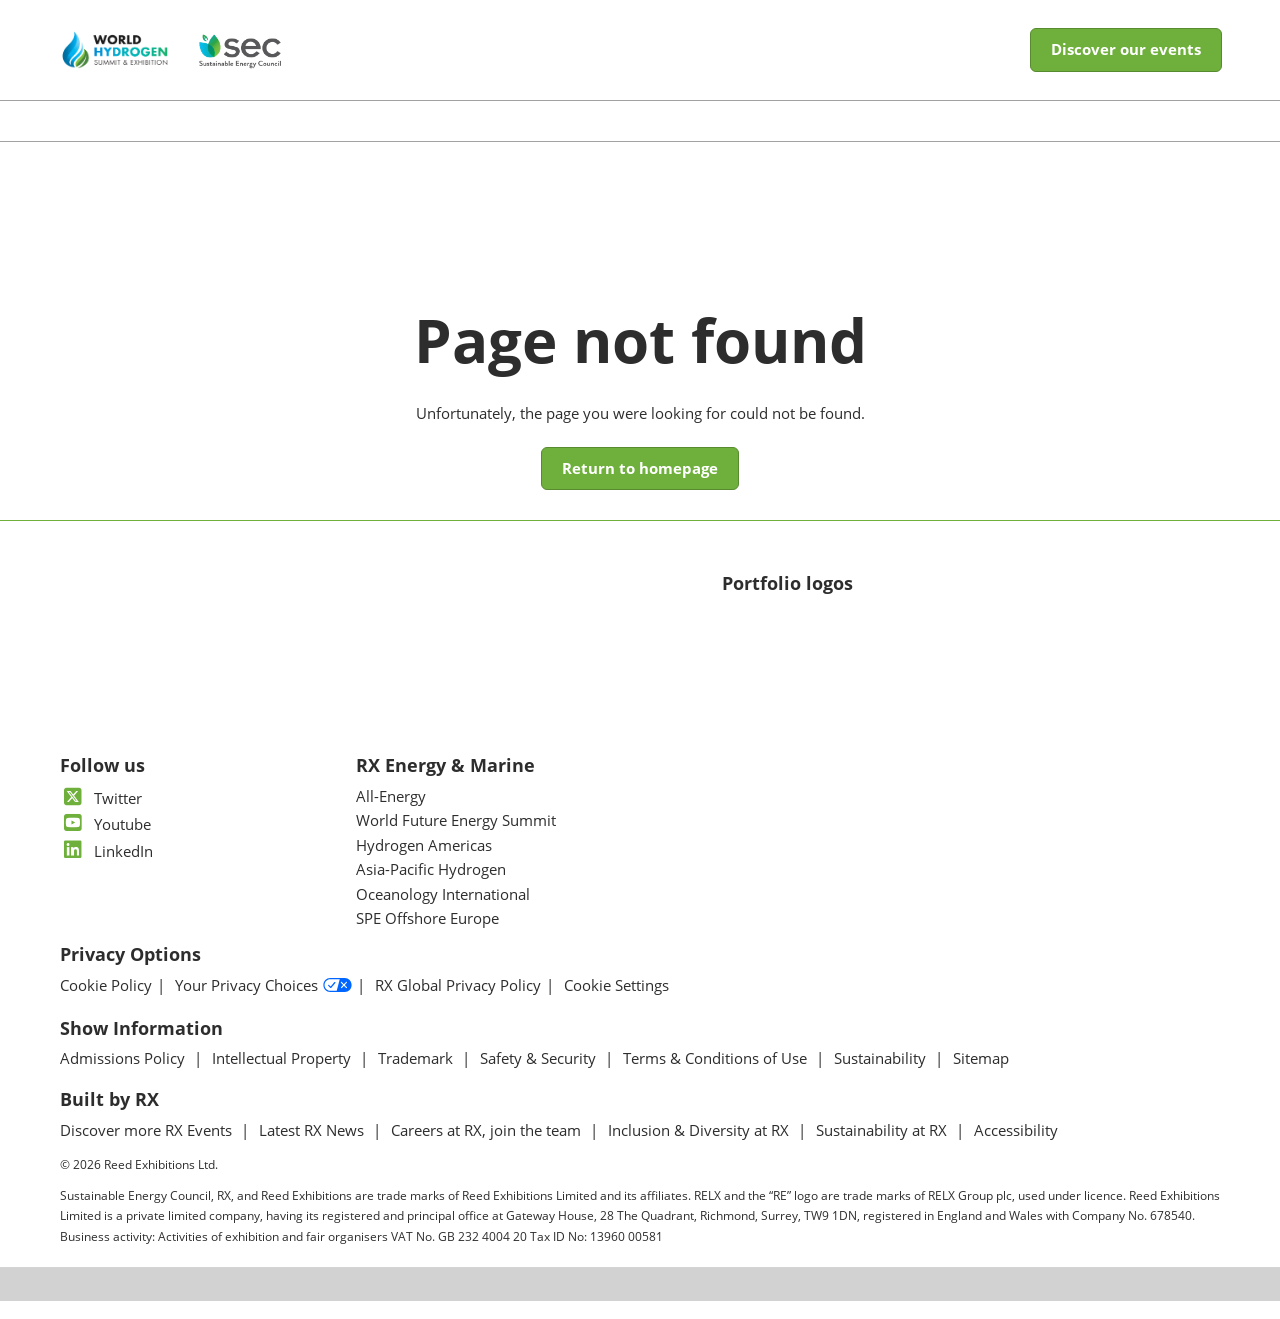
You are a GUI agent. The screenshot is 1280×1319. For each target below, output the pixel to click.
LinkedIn (106, 869)
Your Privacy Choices (263, 1004)
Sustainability (882, 1076)
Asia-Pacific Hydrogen (431, 887)
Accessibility (1016, 1148)
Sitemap (981, 1076)
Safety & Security (540, 1076)
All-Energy (391, 814)
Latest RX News (313, 1148)
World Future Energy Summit (456, 838)
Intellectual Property (283, 1076)
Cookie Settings (616, 1003)
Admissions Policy (124, 1076)
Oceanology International (443, 912)
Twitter (101, 816)
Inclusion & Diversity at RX (700, 1148)
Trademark (417, 1076)
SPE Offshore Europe (427, 936)
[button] (1126, 69)
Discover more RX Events (148, 1148)
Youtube (105, 842)
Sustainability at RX (883, 1148)
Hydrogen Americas (424, 863)
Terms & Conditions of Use (717, 1076)
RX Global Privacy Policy (458, 1003)
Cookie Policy (106, 1003)
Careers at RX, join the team (488, 1148)
